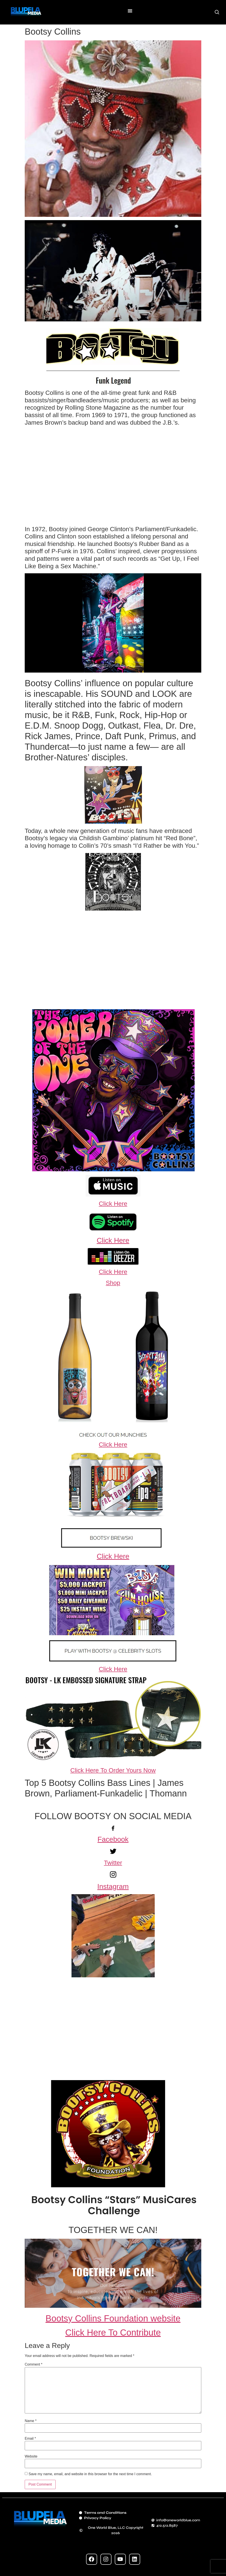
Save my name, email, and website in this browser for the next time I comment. (90, 2474)
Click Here (113, 1203)
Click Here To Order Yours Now (113, 1770)
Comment (33, 2364)
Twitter (113, 1862)
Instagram (113, 1886)
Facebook (113, 1839)
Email (30, 2438)
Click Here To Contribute (113, 2332)
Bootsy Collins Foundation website (112, 2318)
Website (31, 2456)
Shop (113, 1282)
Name (30, 2421)
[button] (130, 10)
